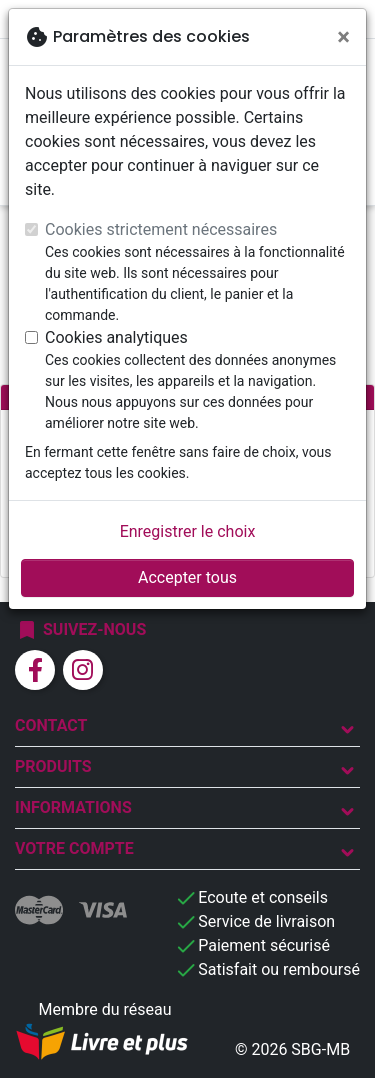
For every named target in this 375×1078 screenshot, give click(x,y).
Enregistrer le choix (188, 531)
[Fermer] (343, 37)
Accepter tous (187, 577)
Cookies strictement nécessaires (161, 229)
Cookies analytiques (116, 337)
